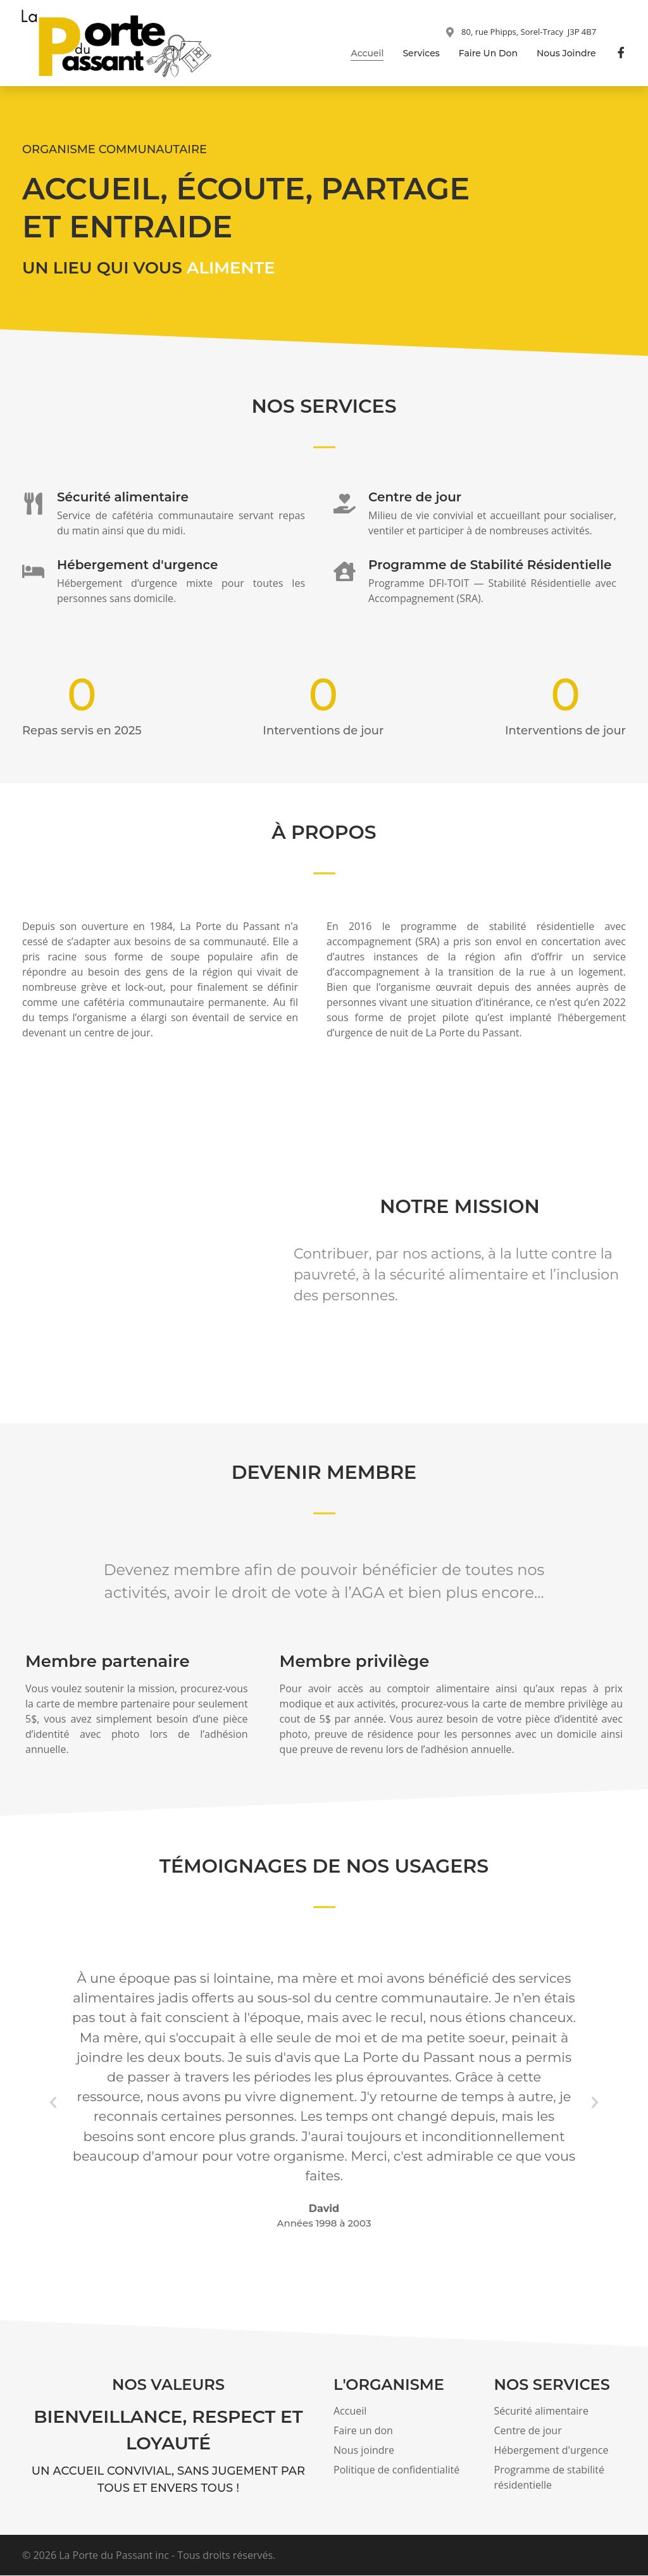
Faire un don (487, 53)
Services (420, 53)
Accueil (367, 53)
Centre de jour (414, 497)
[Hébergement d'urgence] (33, 572)
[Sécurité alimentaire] (33, 504)
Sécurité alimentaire (123, 497)
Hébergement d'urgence (137, 565)
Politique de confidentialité (396, 2470)
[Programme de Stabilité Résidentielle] (344, 572)
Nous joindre (565, 53)
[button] (53, 2103)
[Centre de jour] (344, 504)
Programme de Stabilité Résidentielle (489, 565)
